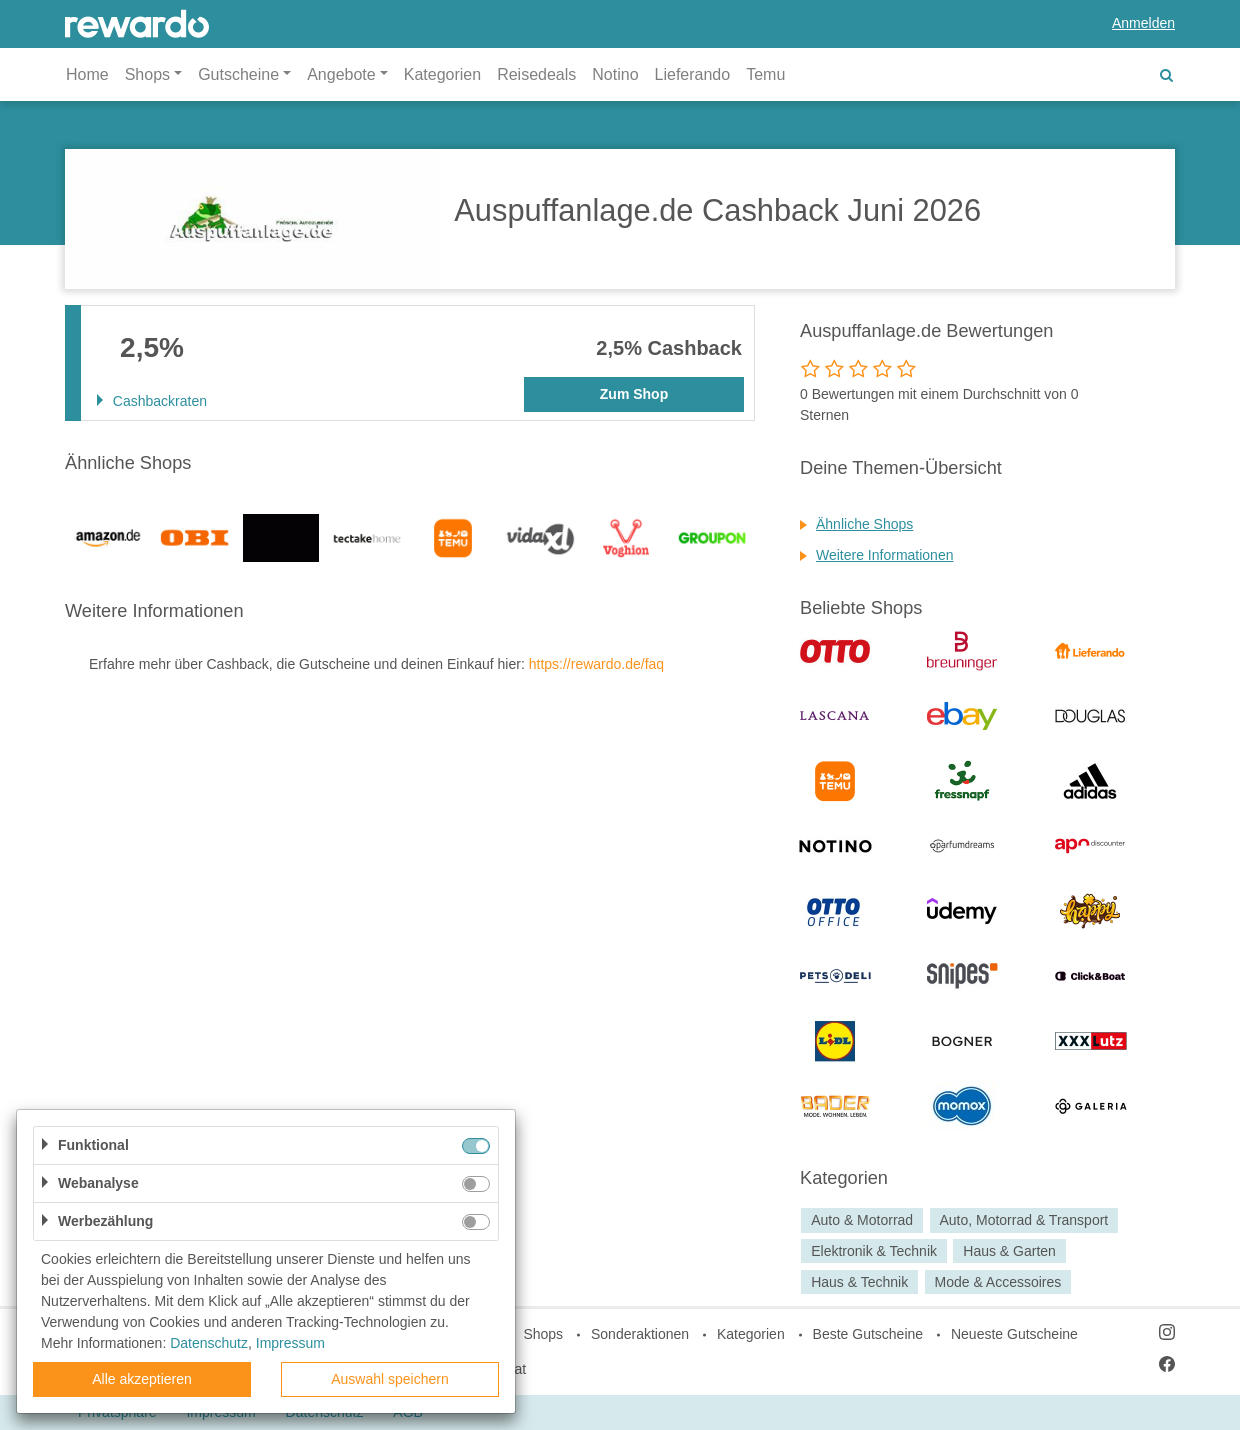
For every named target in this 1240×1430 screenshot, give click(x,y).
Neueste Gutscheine (1014, 1334)
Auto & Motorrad (862, 1220)
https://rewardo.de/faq (596, 664)
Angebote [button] (341, 74)
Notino (615, 74)
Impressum (290, 1343)
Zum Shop (634, 394)
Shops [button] (147, 74)
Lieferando (693, 74)
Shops (543, 1334)
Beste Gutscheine (868, 1334)
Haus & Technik (859, 1282)
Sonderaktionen (640, 1334)
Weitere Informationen (884, 555)
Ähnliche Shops (864, 524)
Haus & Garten (1009, 1251)
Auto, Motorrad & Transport (1023, 1220)
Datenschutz (209, 1343)
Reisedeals (536, 74)
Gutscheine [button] (238, 74)
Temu (765, 74)
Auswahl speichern (390, 1379)
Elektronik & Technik (874, 1251)
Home (87, 74)
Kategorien (442, 74)
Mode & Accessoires (997, 1282)
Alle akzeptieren (142, 1379)
